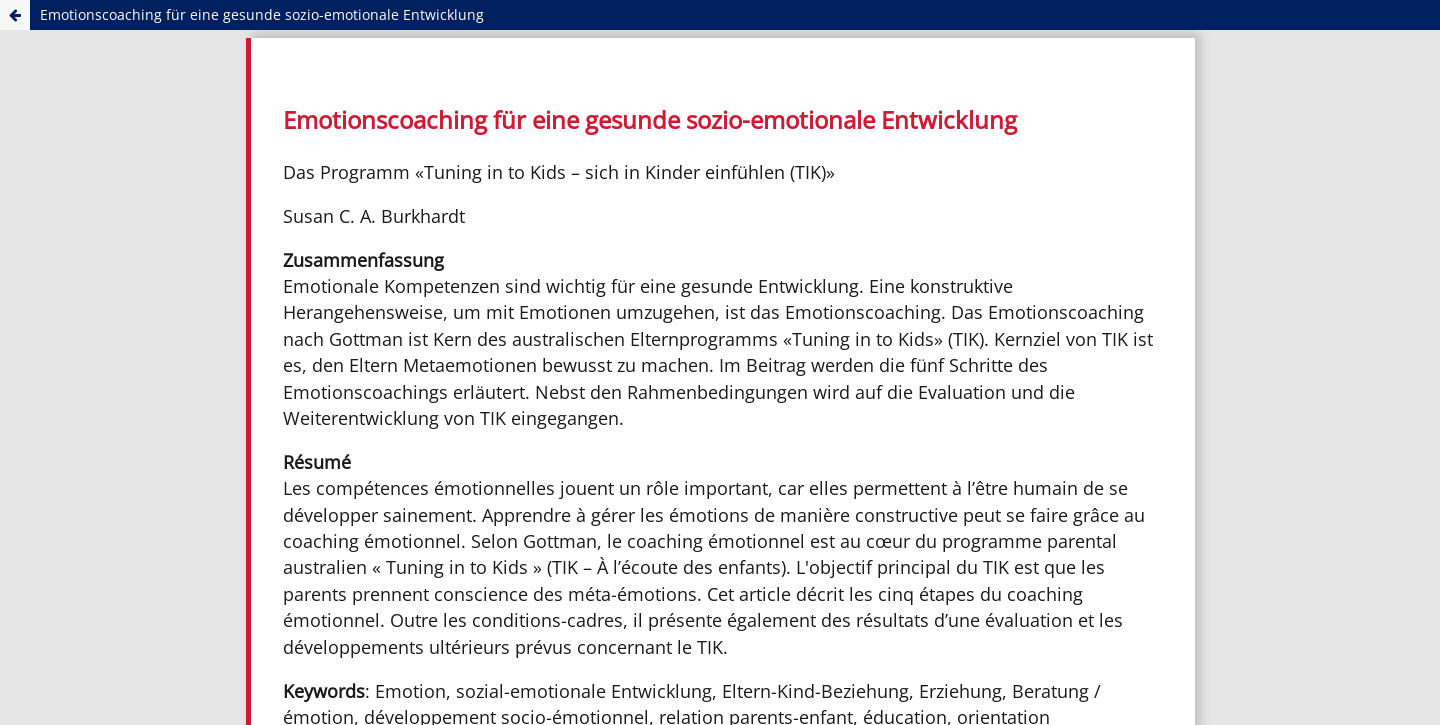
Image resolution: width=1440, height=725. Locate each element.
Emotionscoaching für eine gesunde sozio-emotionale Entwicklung (262, 14)
